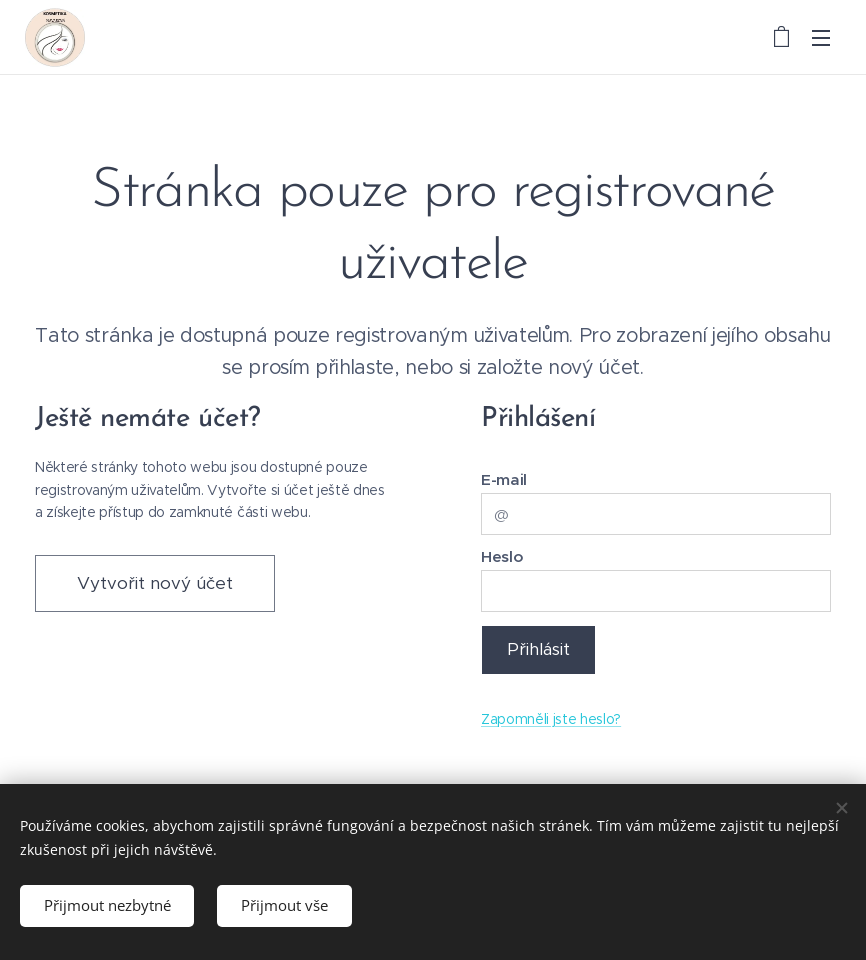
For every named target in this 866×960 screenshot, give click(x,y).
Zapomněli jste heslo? (551, 719)
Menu (821, 38)
